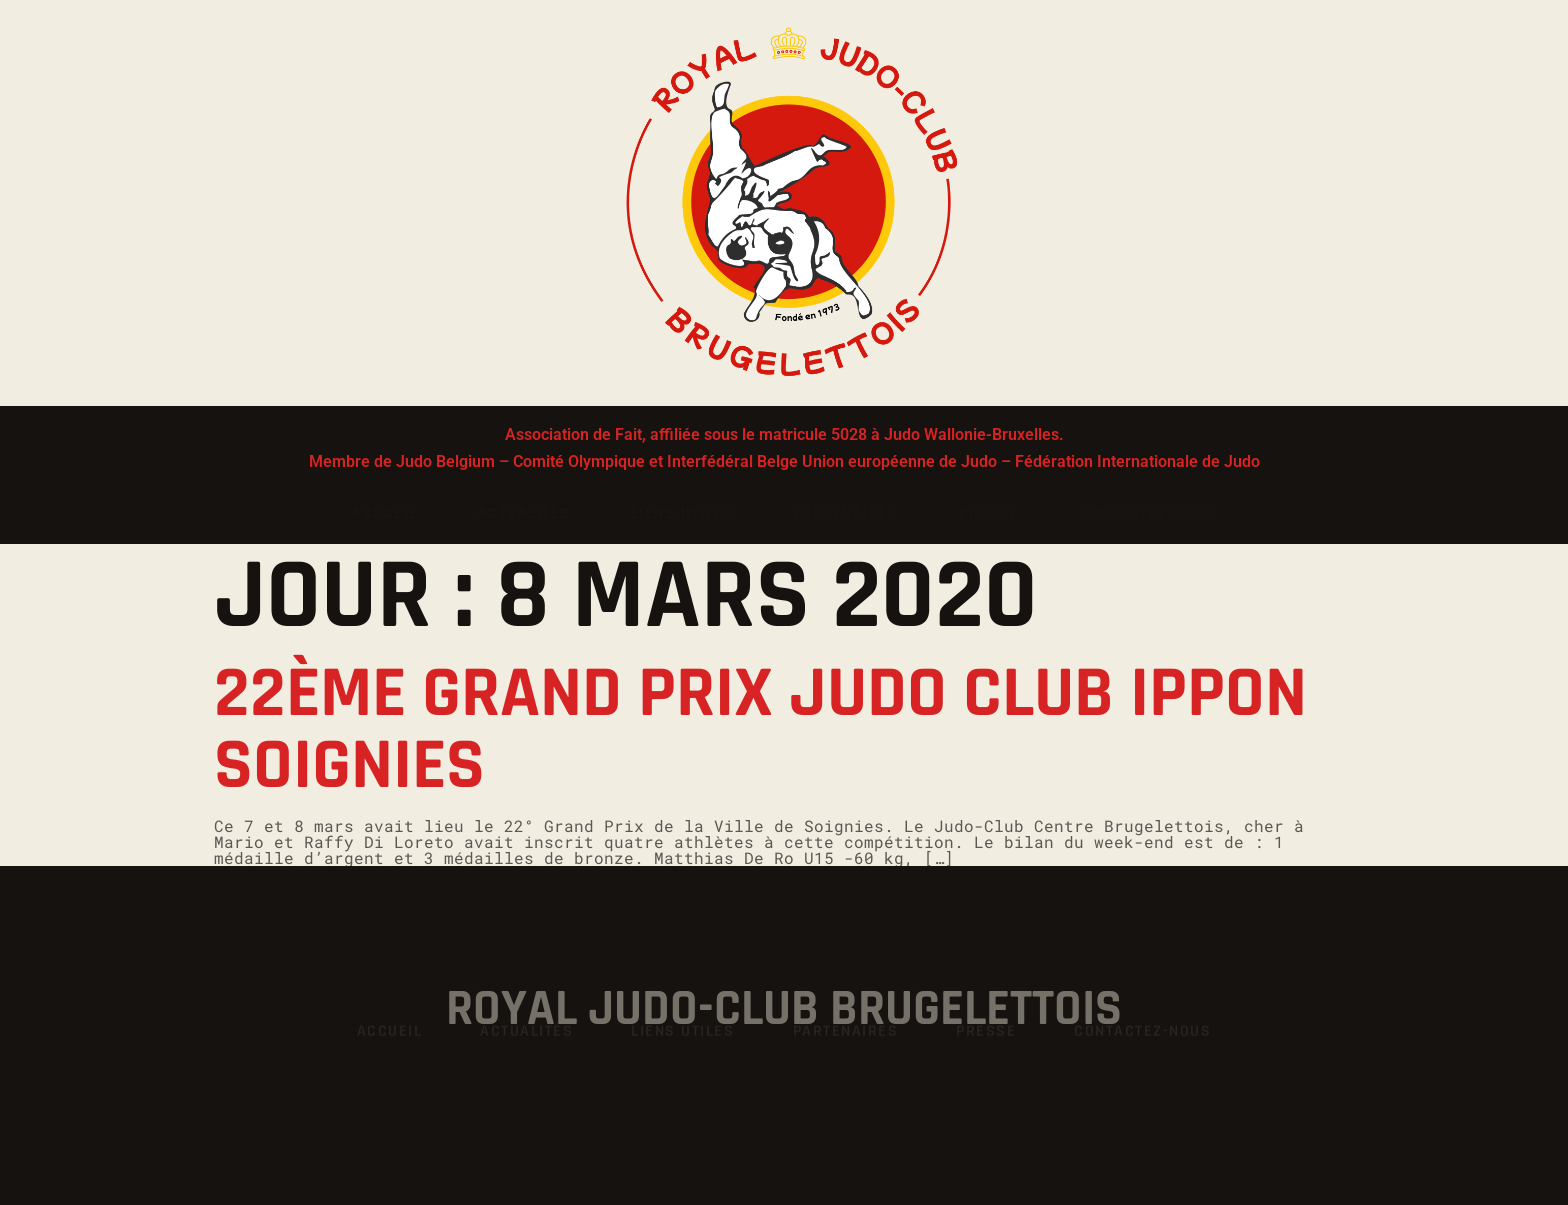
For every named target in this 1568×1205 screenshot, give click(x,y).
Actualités (524, 513)
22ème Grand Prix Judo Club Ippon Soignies (760, 730)
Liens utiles (682, 513)
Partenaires (847, 513)
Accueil (385, 513)
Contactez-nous (1147, 513)
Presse (989, 513)
